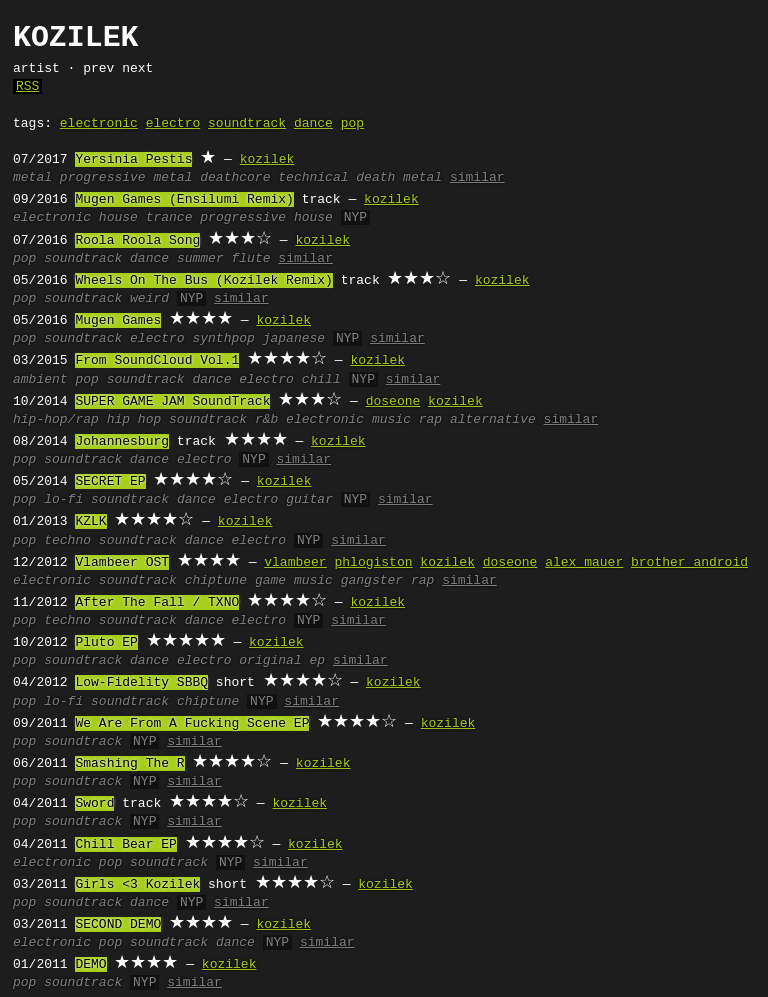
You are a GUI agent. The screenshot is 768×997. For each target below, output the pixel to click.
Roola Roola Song (137, 241)
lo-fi (63, 500)
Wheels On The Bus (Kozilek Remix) (203, 281)
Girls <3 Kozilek (137, 885)
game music (294, 581)
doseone (393, 402)
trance (169, 218)
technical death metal (360, 178)
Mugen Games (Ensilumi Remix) (184, 200)
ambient (40, 380)
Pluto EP (106, 643)
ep (318, 661)
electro (173, 124)
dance (313, 124)
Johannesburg (122, 442)
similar (477, 178)
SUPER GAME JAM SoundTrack (172, 402)
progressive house (266, 218)
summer (200, 259)
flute (251, 259)
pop (352, 124)
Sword (94, 804)
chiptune (216, 581)
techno (67, 541)
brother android (689, 563)
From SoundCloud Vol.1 (157, 361)
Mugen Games (118, 321)
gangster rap (388, 581)
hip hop (134, 420)
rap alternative (477, 420)
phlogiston (373, 563)
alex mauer (584, 563)
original (270, 661)
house (118, 218)
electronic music (348, 420)
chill (321, 380)
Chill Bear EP (125, 845)
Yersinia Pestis (133, 160)
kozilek (267, 160)
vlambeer (295, 563)
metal (32, 178)
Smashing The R (129, 764)
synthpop (223, 339)
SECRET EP (110, 482)
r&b (266, 420)
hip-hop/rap (56, 420)
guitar (309, 500)
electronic (99, 124)
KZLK (90, 522)
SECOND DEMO (118, 925)
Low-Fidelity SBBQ (141, 683)
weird (149, 299)
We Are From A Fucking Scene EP (192, 724)
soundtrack (247, 124)
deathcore (235, 178)
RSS (27, 87)
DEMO (90, 965)
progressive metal (126, 178)
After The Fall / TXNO (157, 603)
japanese (294, 339)
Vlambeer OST (122, 563)
